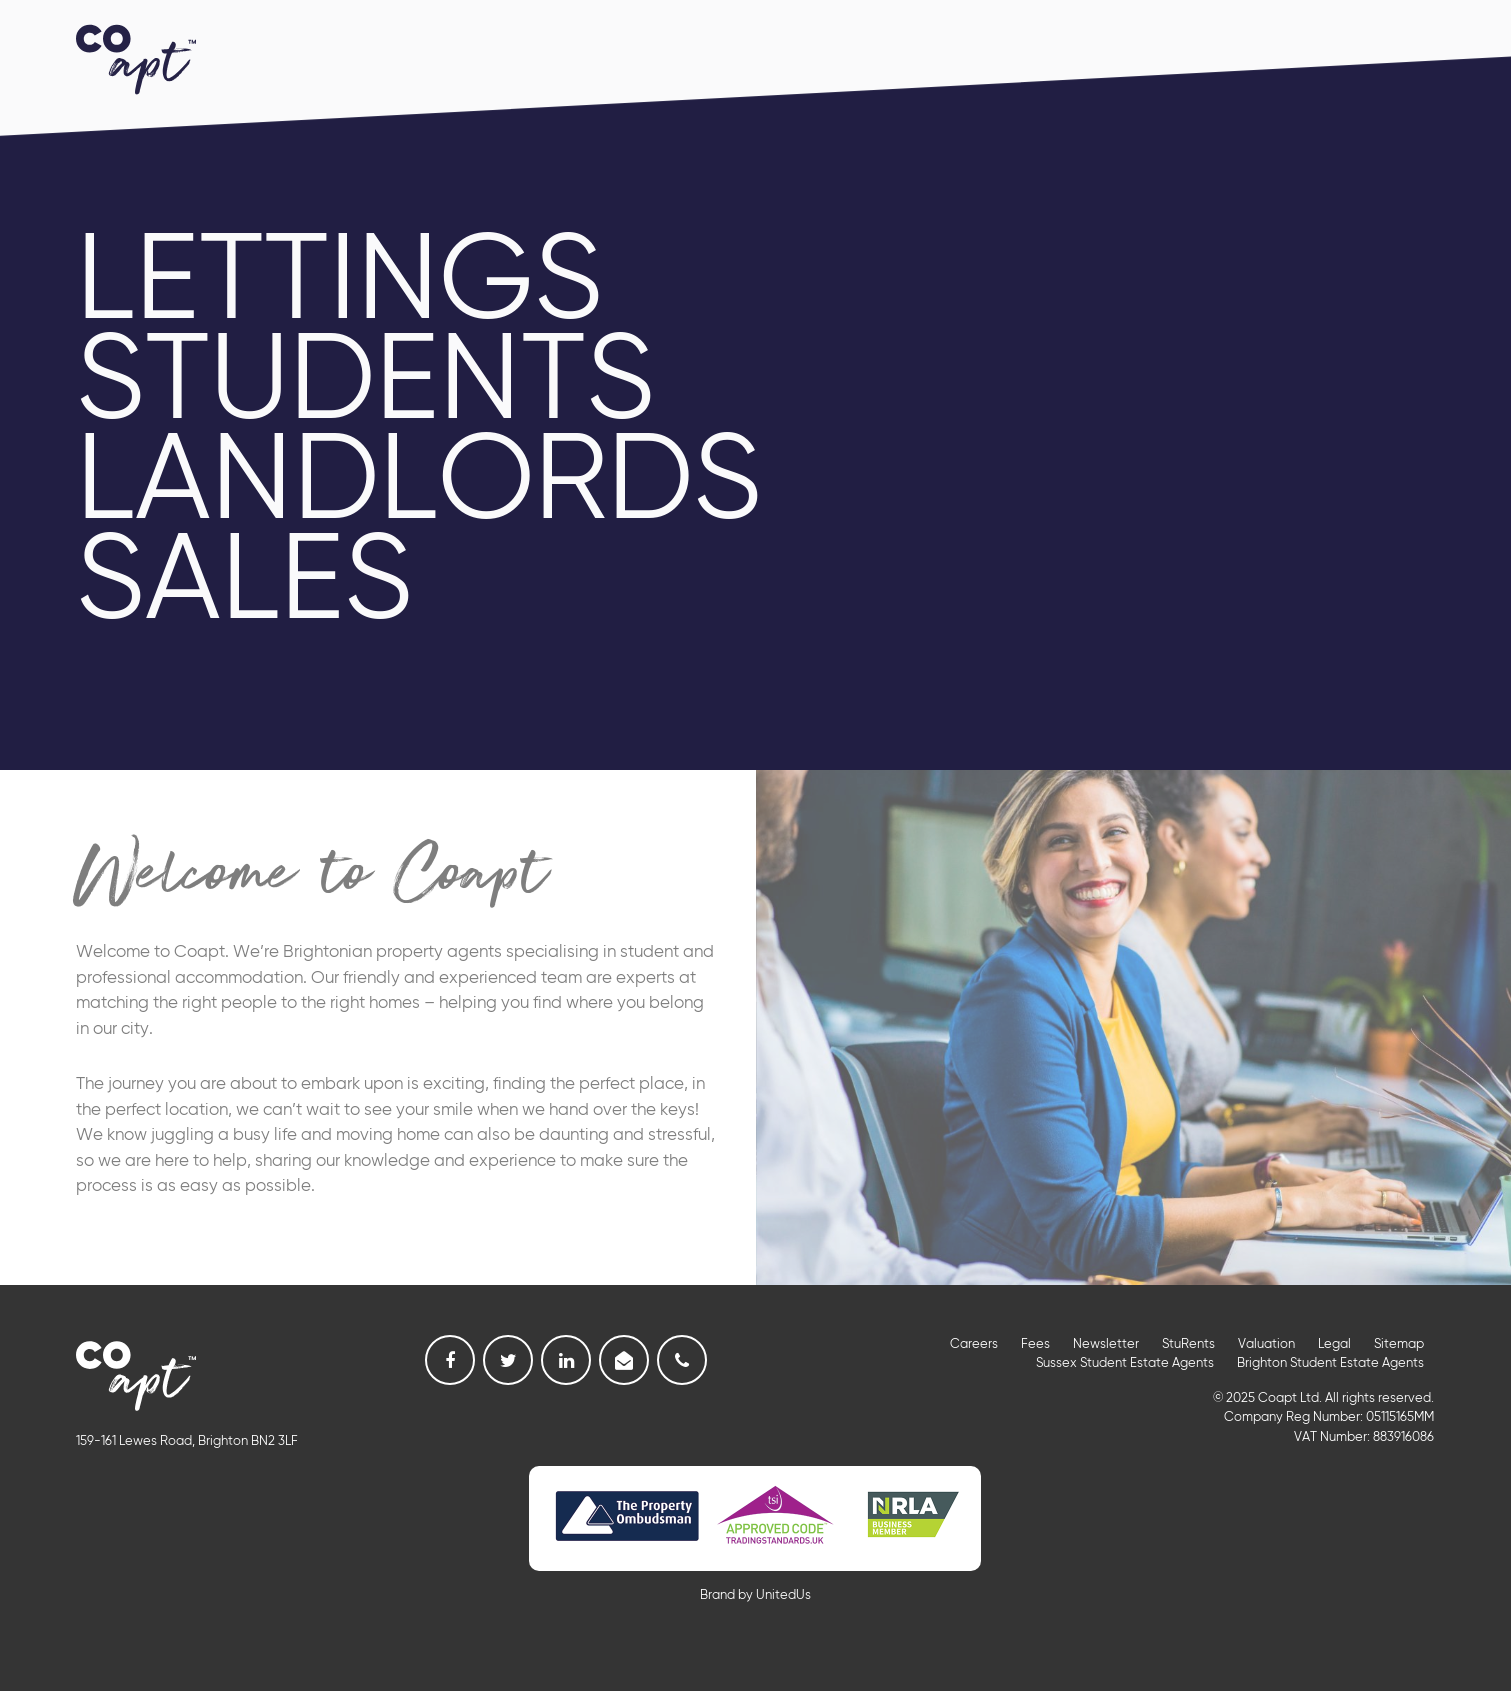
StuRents (1188, 1344)
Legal (1334, 1344)
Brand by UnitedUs (755, 1595)
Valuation (1266, 1344)
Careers (974, 1344)
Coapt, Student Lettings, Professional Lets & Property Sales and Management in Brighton (136, 57)
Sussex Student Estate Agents (1125, 1363)
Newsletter (1106, 1344)
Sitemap (1399, 1344)
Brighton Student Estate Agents (1330, 1363)
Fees (1035, 1344)
